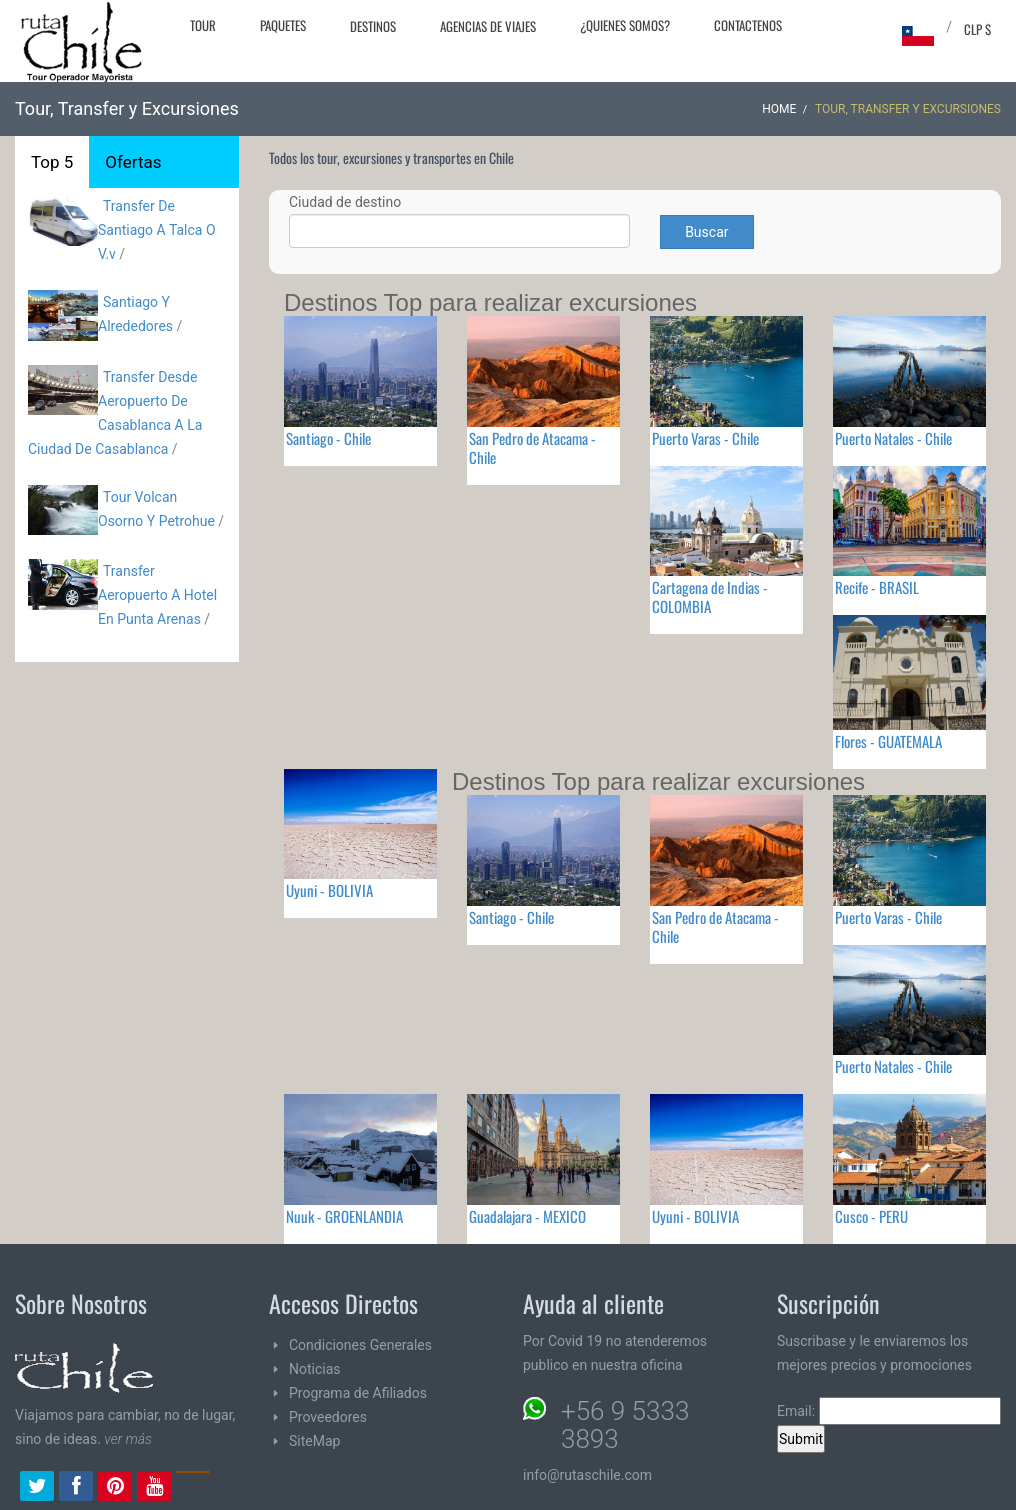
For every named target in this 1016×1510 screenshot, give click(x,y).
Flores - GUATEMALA (888, 741)
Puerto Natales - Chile (893, 438)
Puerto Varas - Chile (705, 438)
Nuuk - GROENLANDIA (344, 1216)
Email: (889, 1411)
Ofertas (133, 162)
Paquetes (283, 25)
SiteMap (314, 1441)
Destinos (373, 26)
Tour (203, 25)
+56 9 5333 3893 (625, 1425)
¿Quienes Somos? (625, 25)
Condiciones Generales (360, 1345)
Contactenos (748, 25)
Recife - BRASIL (877, 587)
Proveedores (328, 1417)
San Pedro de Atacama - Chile (532, 447)
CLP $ (977, 29)
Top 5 (52, 162)
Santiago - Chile (328, 438)
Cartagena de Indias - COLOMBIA (710, 596)
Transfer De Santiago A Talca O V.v (157, 230)
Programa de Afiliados (358, 1393)
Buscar (706, 232)
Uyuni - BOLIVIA (329, 890)
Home (779, 109)
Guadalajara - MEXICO (527, 1216)
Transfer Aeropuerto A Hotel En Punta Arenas (157, 595)
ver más (128, 1439)
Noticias (315, 1369)
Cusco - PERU (871, 1216)
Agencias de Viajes (488, 26)
